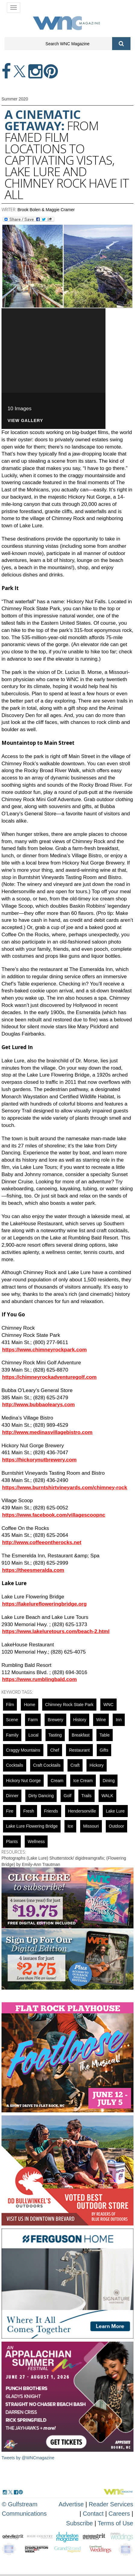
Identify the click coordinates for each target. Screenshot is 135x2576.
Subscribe (80, 2523)
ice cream (83, 1780)
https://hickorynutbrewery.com (39, 1460)
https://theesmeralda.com (33, 1570)
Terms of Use (115, 2523)
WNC (108, 1704)
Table (104, 1735)
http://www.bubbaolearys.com (38, 1404)
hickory (96, 1765)
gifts (104, 1750)
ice (70, 1826)
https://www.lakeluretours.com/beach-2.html (55, 1631)
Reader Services (111, 2504)
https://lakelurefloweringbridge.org (44, 1604)
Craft (75, 1765)
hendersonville (82, 1811)
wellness (36, 1841)
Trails (86, 1795)
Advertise (70, 2504)
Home (29, 1704)
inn (118, 1719)
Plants (12, 1841)
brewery (55, 1719)
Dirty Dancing (41, 1795)
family (12, 1735)
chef (54, 1750)
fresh (28, 1811)
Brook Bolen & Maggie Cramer (46, 209)
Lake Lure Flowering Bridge (32, 1826)
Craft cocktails (47, 1765)
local (33, 1735)
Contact (93, 2513)
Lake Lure (115, 1811)
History (79, 1719)
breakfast (80, 1735)
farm (33, 1719)
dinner (12, 1795)
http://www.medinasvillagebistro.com (47, 1432)
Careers (119, 2513)
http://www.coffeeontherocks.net (41, 1542)
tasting (55, 1735)
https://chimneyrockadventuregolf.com (49, 1377)
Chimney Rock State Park (69, 1704)
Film (10, 1704)
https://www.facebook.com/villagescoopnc (53, 1515)
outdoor (116, 1826)
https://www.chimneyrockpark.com (44, 1350)
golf (67, 1795)
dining (109, 1780)
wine (101, 1719)
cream (57, 1780)
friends (51, 1811)
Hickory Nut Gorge (23, 1780)
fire (9, 1811)
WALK (107, 1795)
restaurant (79, 1750)
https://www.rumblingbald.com (39, 1679)
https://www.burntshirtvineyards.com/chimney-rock (64, 1487)
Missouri (91, 1826)
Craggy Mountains (23, 1750)
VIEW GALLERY (25, 420)
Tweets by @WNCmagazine (28, 2457)
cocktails (14, 1765)
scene (12, 1719)
